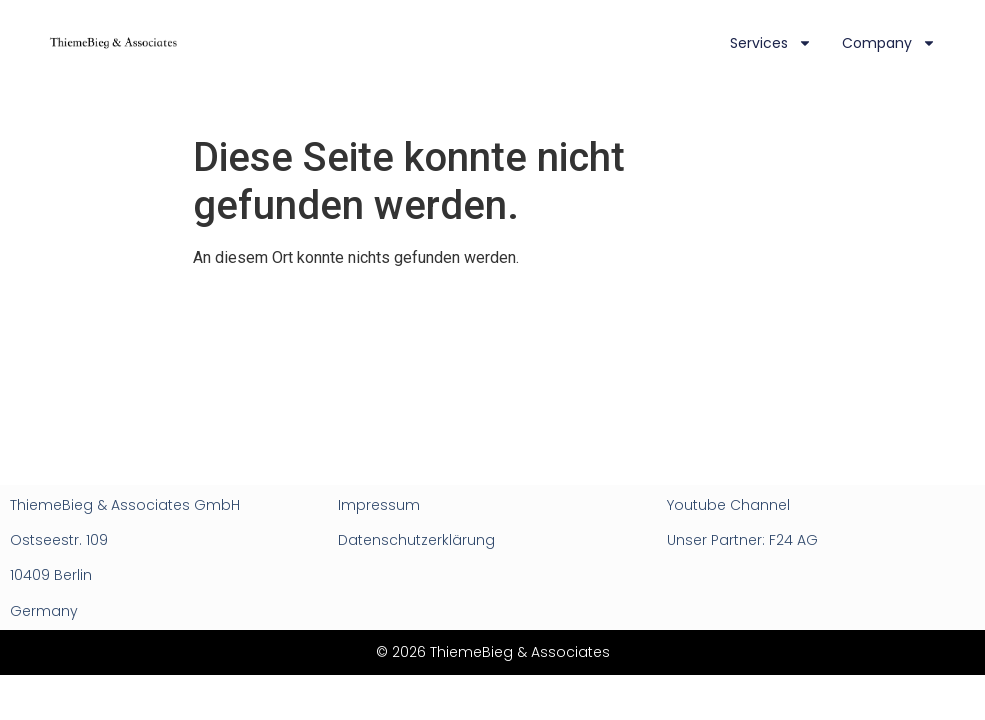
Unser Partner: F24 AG (742, 540)
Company (889, 43)
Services (771, 43)
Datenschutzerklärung (416, 540)
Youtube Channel (728, 505)
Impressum (379, 505)
